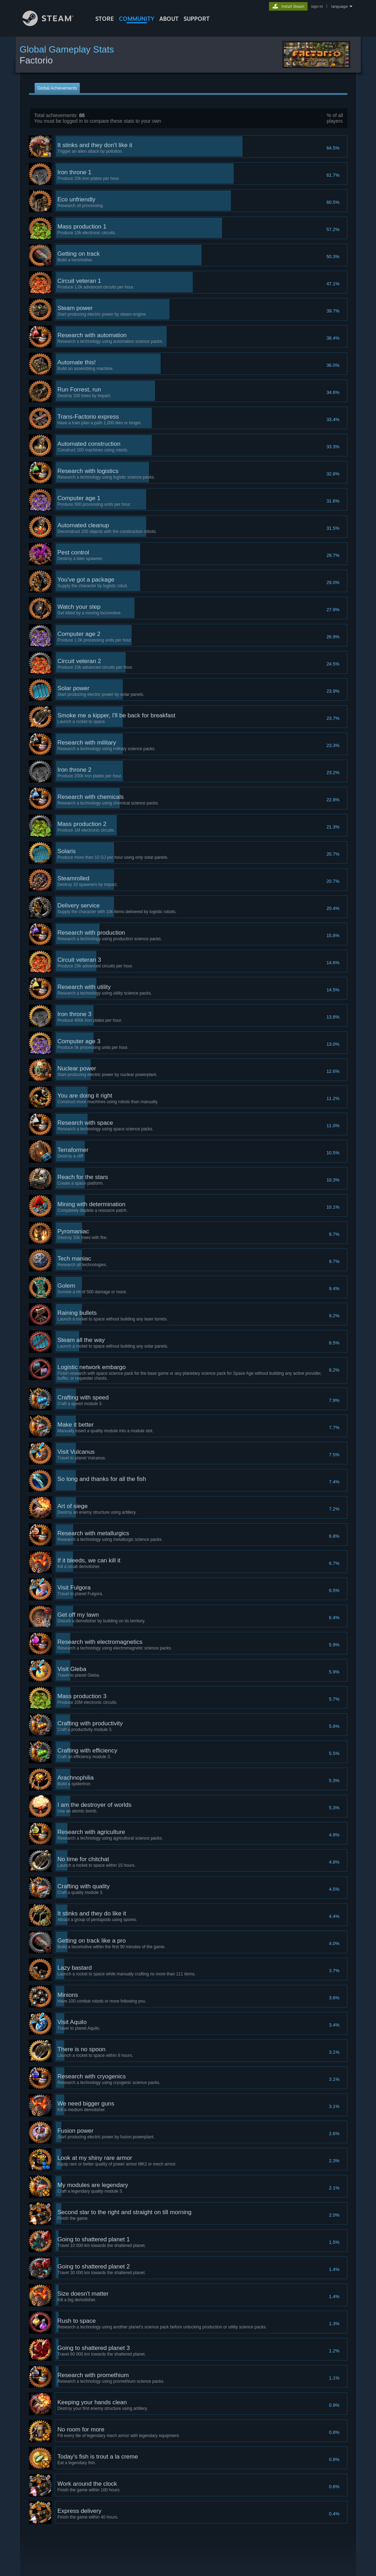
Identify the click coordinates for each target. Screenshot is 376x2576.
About (169, 18)
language (339, 6)
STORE (104, 18)
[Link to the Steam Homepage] (53, 24)
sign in (317, 6)
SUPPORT (197, 18)
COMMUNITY (136, 18)
